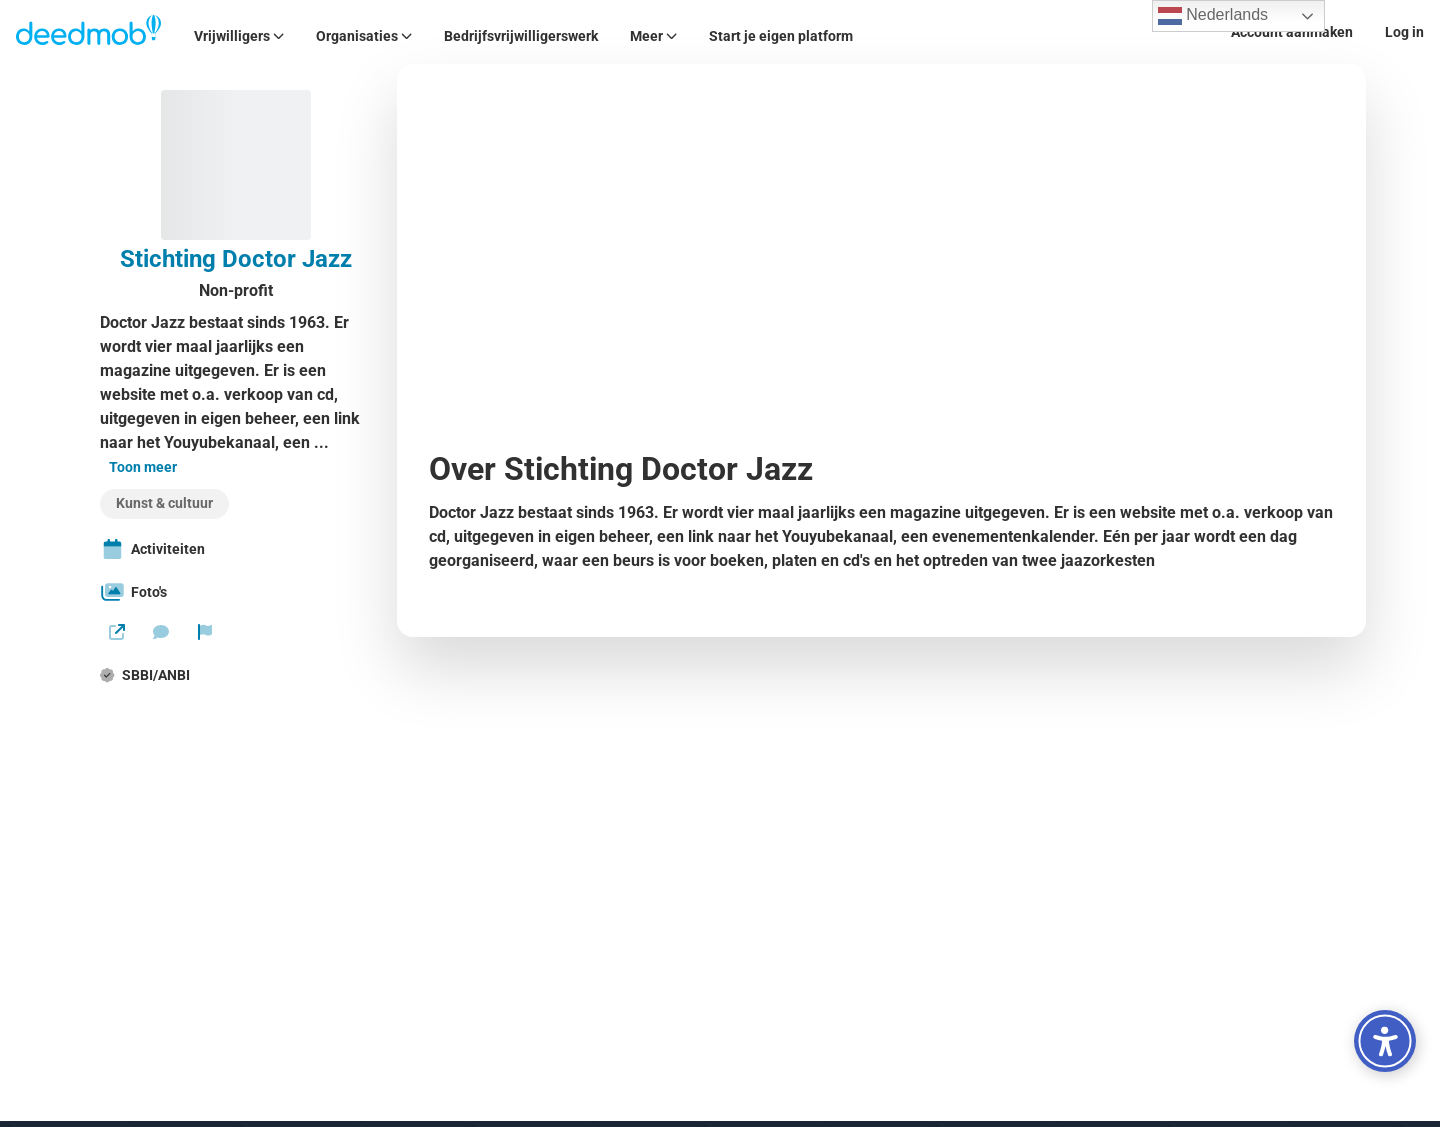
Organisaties (364, 36)
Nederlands (1213, 16)
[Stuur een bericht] (161, 632)
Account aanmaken (1292, 32)
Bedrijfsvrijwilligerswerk (521, 36)
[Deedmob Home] (89, 32)
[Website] (117, 632)
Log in (1404, 32)
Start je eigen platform (781, 36)
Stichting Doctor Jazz (236, 259)
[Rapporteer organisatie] (205, 632)
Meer (653, 36)
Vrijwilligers (239, 36)
